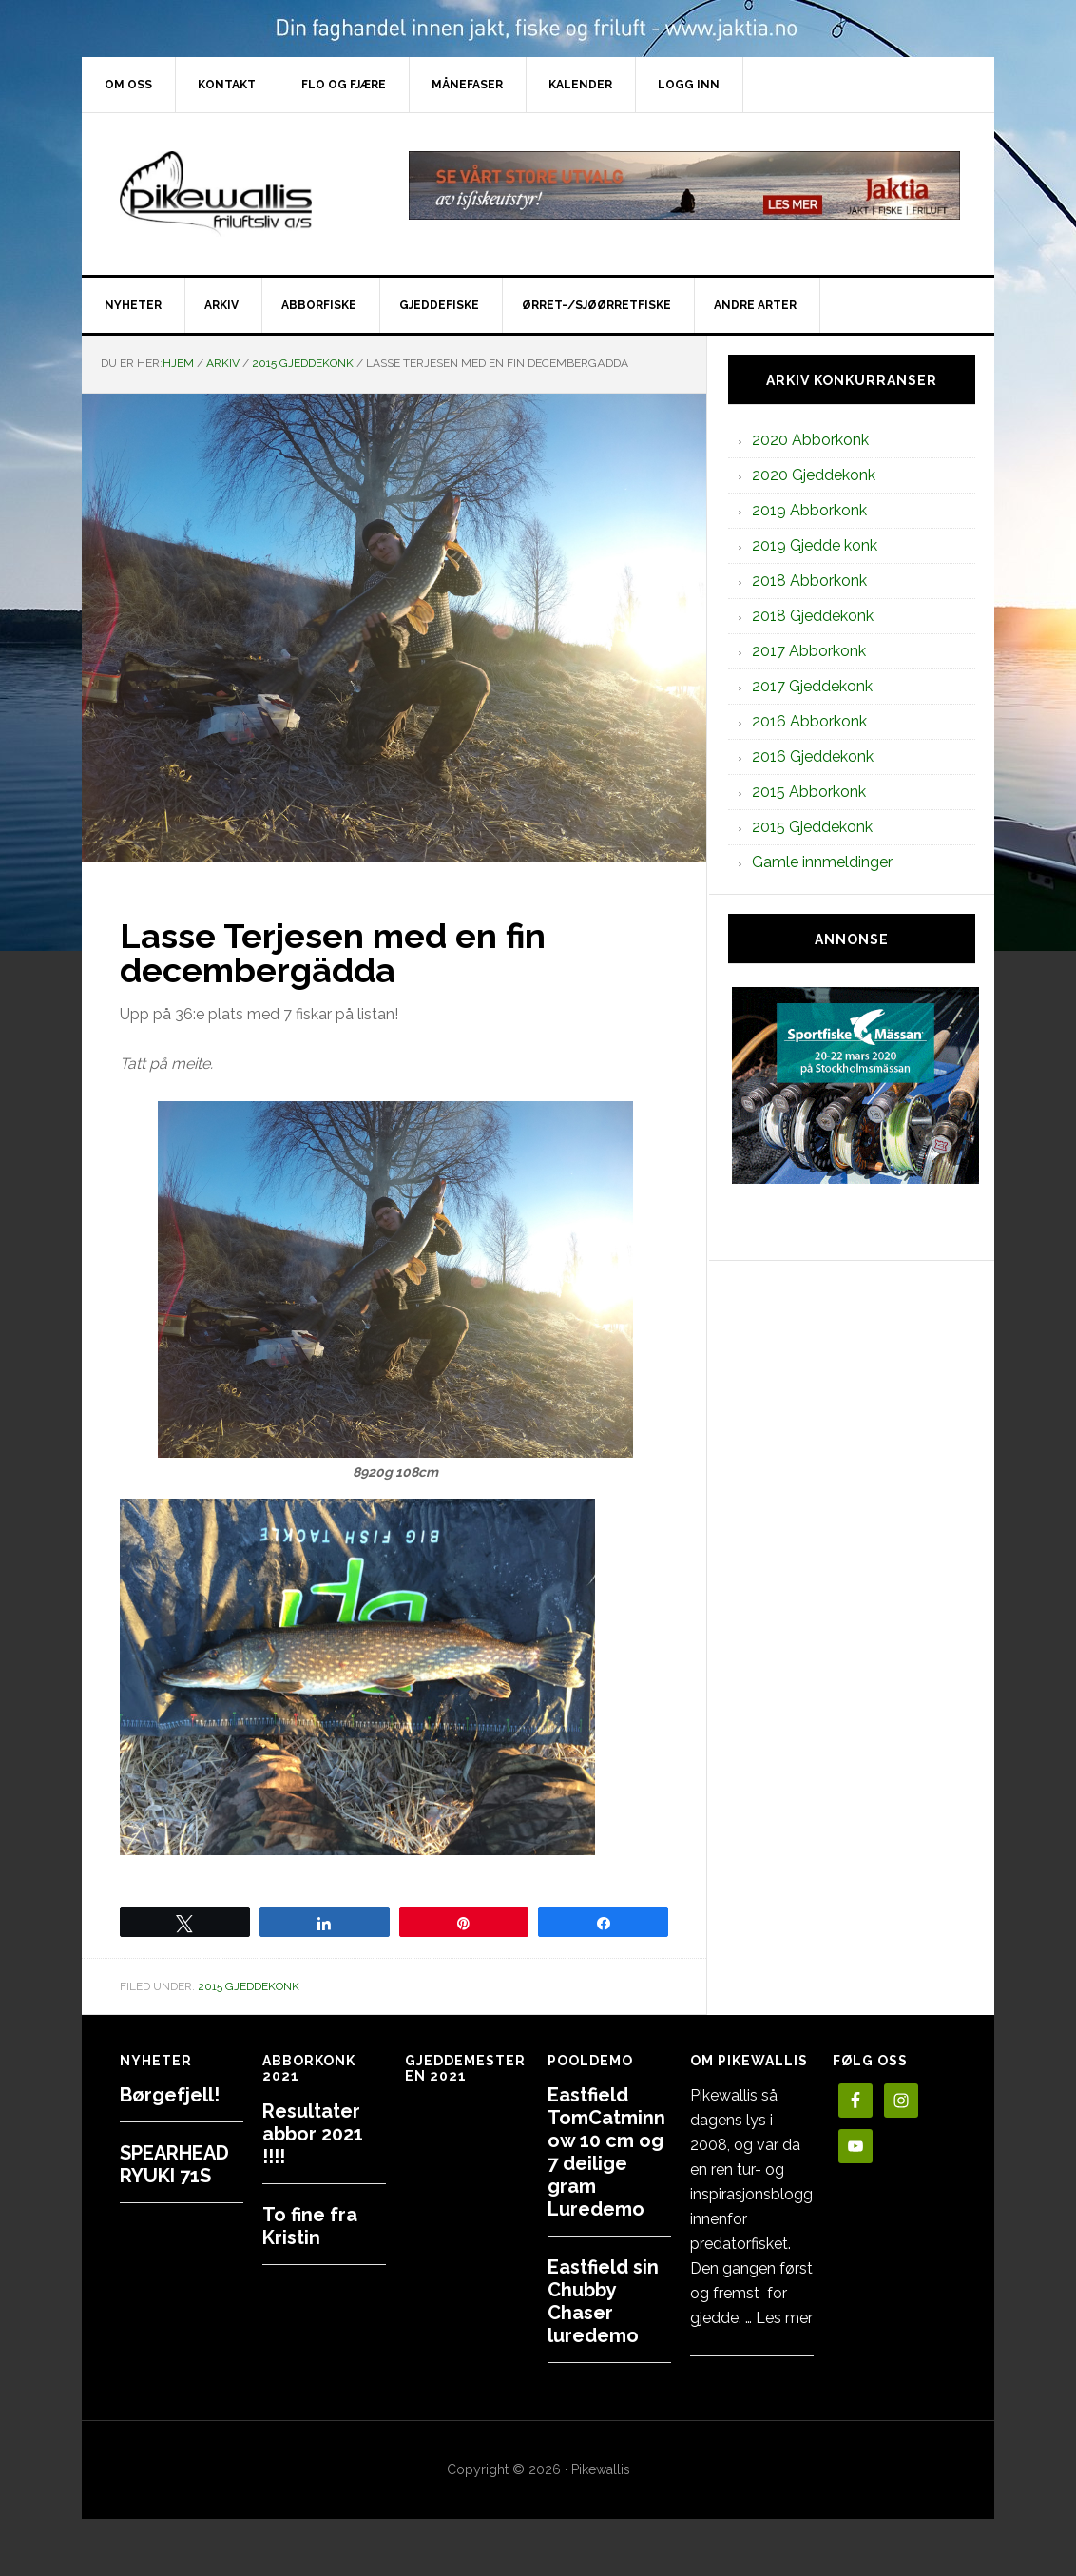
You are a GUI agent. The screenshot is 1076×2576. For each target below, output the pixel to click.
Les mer (784, 2318)
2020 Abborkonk (810, 440)
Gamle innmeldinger (822, 862)
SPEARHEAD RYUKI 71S (174, 2164)
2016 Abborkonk (809, 721)
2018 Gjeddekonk (813, 616)
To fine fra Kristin (309, 2226)
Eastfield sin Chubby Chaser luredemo (603, 2301)
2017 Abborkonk (809, 651)
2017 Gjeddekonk (812, 686)
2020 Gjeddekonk (813, 475)
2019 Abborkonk (809, 510)
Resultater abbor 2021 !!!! (312, 2134)
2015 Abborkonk (809, 792)
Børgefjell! (170, 2094)
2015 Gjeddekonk (248, 1986)
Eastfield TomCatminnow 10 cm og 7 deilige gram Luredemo (606, 2151)
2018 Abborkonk (809, 580)
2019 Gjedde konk (814, 545)
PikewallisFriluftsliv (243, 194)
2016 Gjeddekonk (813, 756)
